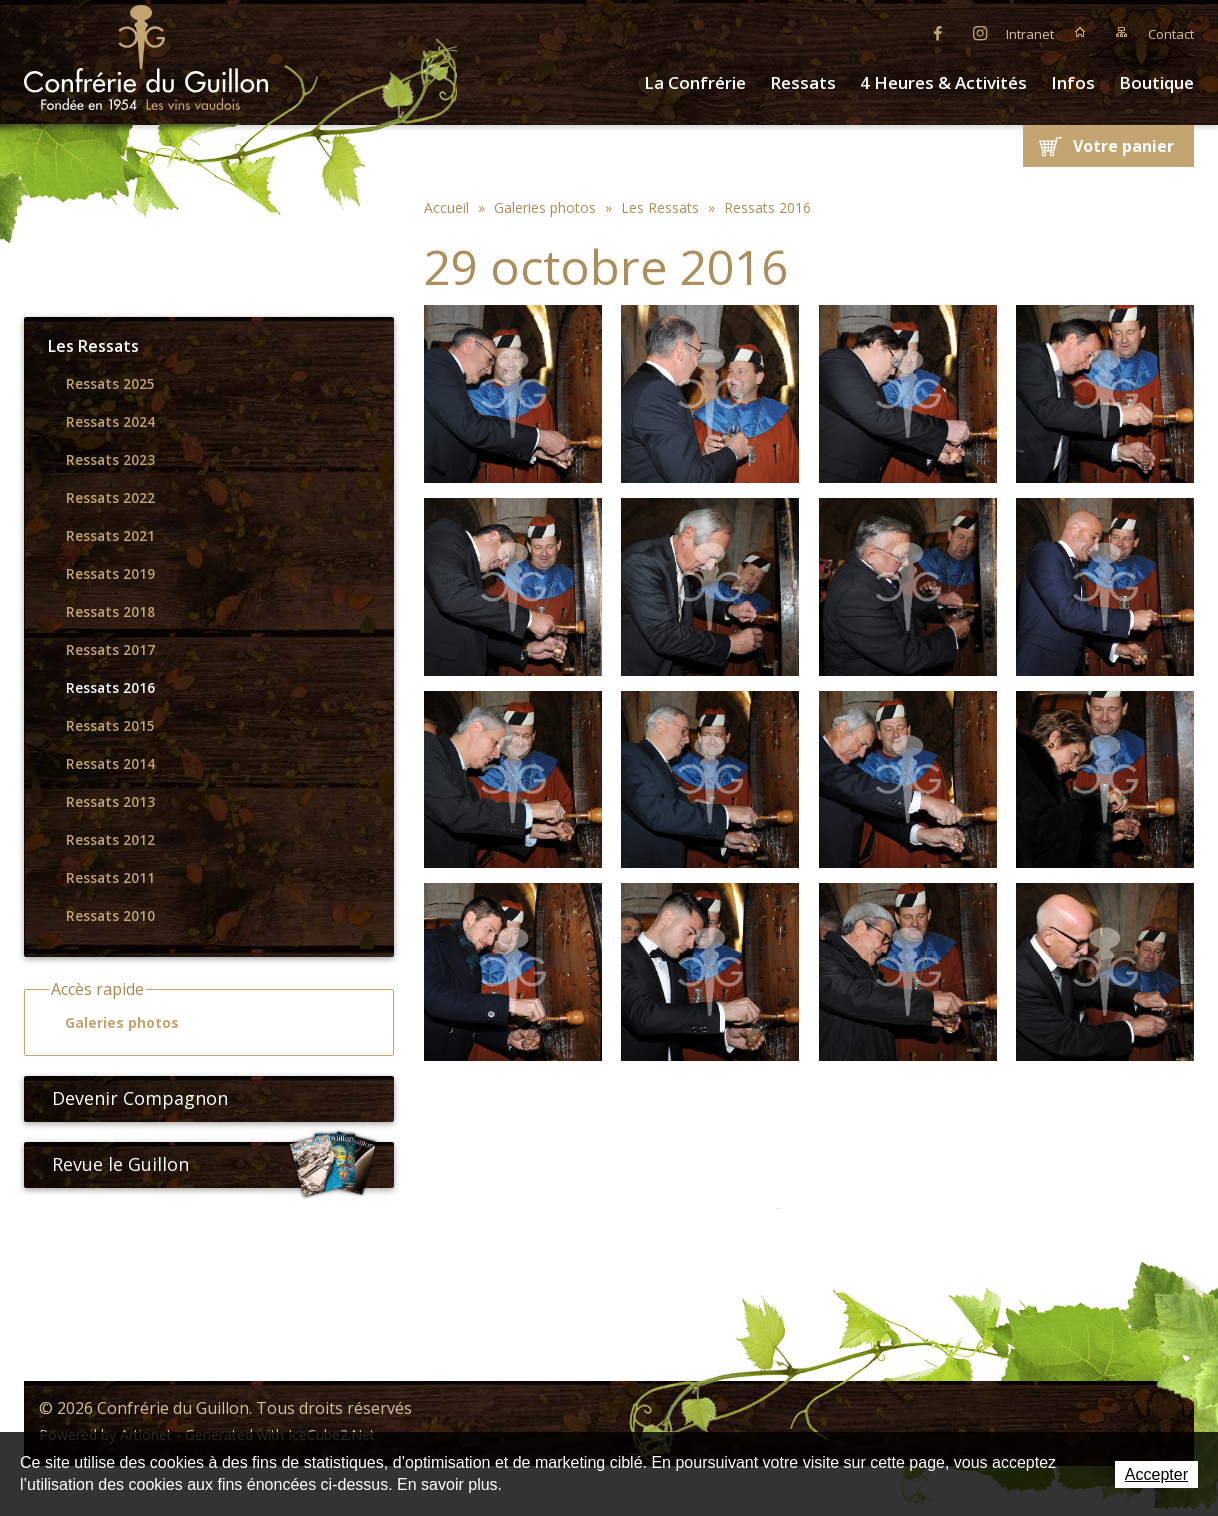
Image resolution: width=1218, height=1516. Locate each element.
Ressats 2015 (110, 726)
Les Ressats (93, 346)
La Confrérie (695, 82)
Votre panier (1123, 146)
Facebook (938, 32)
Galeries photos (113, 1023)
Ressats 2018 (110, 612)
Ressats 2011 (110, 878)
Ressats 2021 (110, 536)
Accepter (1156, 1474)
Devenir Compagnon (132, 1098)
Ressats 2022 (110, 498)
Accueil (1080, 32)
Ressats (803, 82)
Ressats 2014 (110, 764)
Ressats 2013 (110, 802)
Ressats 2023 (110, 460)
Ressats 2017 (110, 650)
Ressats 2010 (110, 916)
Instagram (980, 32)
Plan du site (1122, 32)
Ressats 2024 (110, 422)
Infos (1073, 82)
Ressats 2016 (110, 688)
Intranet (1030, 34)
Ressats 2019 (110, 574)
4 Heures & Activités (943, 82)
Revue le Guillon (215, 1165)
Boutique (1156, 82)
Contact (1171, 34)
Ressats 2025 (110, 384)
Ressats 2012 (110, 840)
